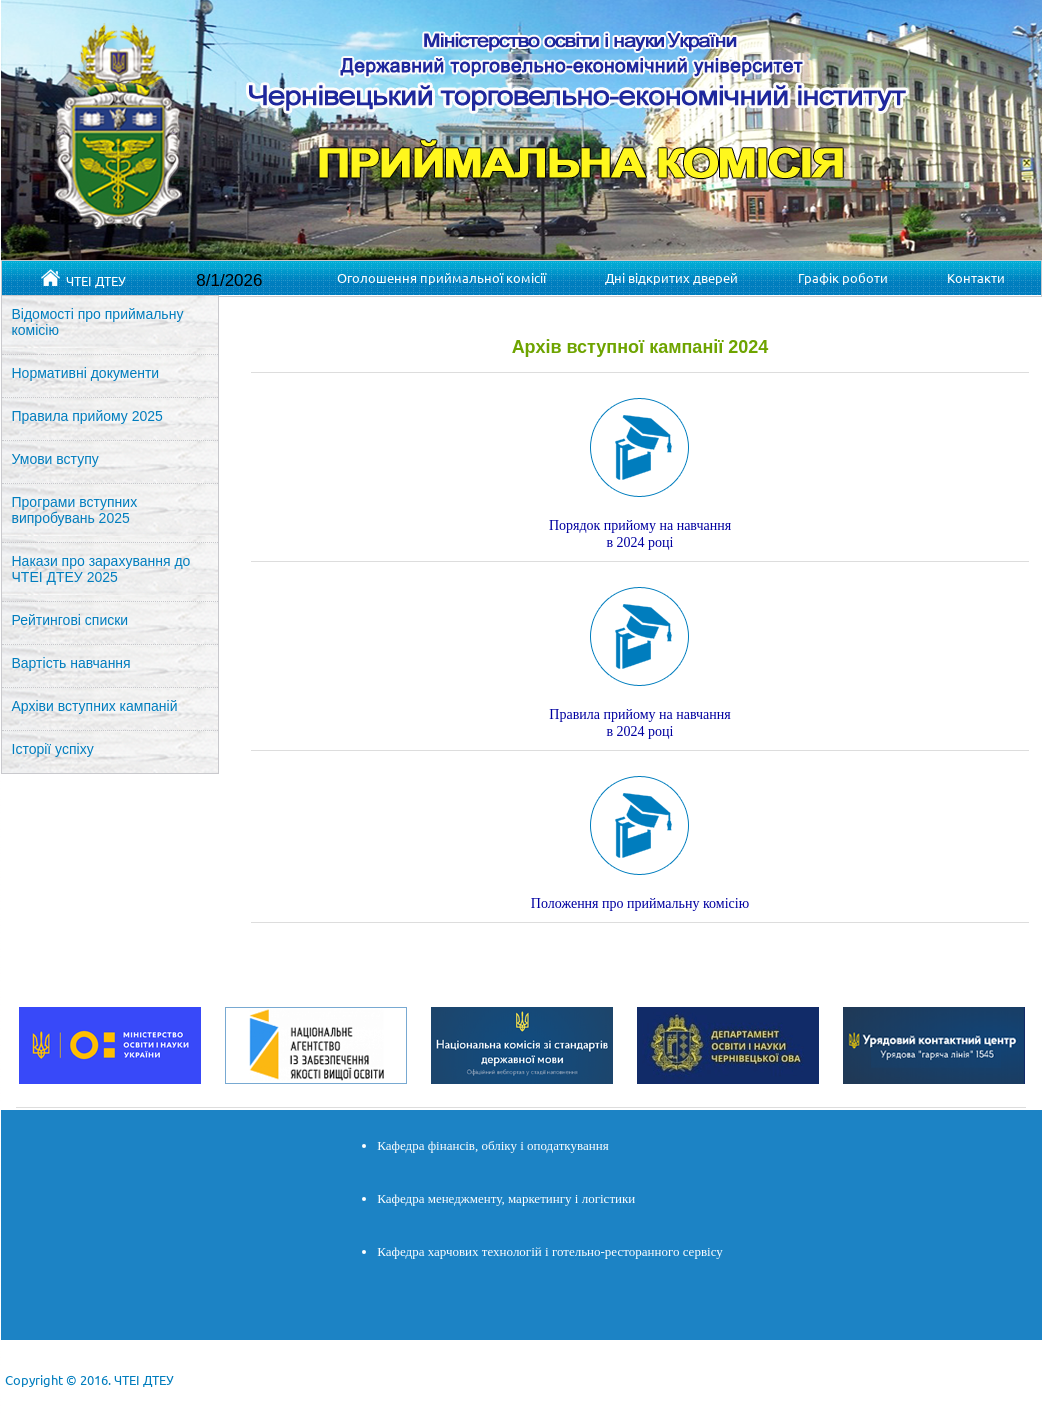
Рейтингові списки (70, 620)
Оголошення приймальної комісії (441, 277)
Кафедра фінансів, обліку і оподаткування (492, 1145)
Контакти (976, 277)
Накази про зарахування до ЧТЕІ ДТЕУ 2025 (101, 569)
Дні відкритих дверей (671, 277)
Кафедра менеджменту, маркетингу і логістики (506, 1198)
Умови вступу (55, 459)
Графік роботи (843, 277)
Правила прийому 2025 (87, 416)
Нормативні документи (86, 373)
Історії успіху (53, 749)
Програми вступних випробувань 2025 (75, 510)
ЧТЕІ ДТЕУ (83, 279)
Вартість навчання (71, 663)
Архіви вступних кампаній (95, 706)
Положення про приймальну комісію (640, 903)
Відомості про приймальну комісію (98, 322)
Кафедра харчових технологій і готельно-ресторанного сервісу (550, 1251)
